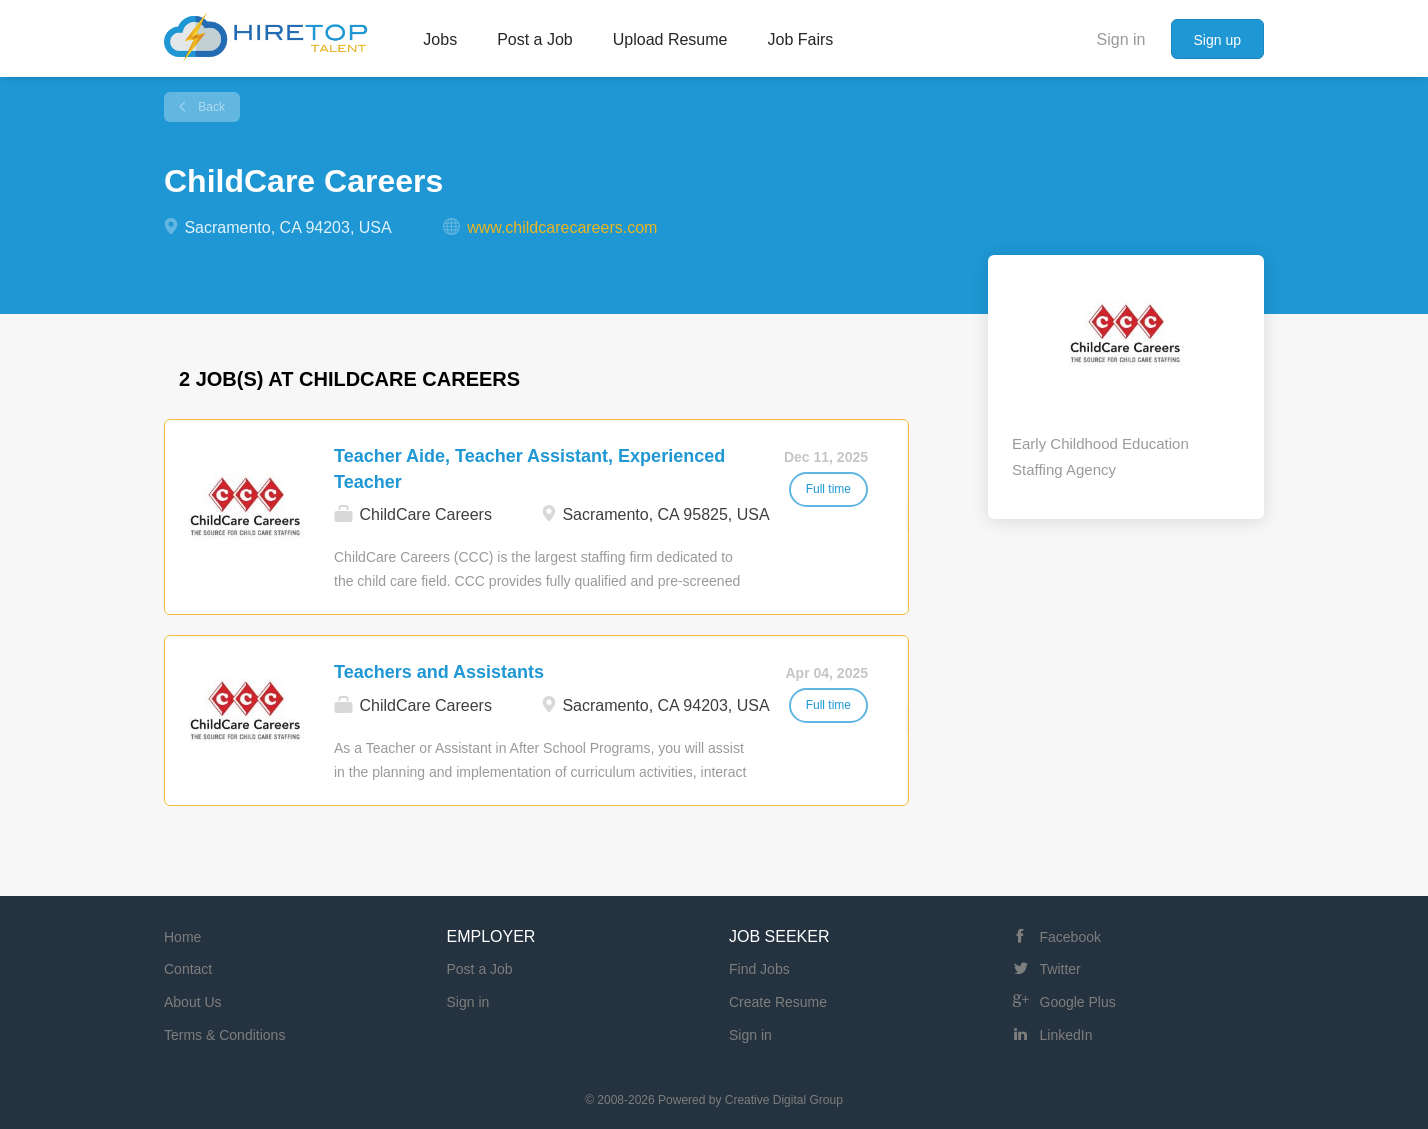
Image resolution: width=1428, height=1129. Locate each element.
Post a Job (480, 969)
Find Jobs (759, 969)
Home (182, 937)
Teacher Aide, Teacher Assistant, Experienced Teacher (529, 469)
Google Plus (1078, 1002)
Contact (188, 969)
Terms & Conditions (224, 1035)
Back (210, 107)
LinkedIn (1066, 1035)
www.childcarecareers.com (562, 227)
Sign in (1121, 39)
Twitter (1060, 969)
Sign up (1217, 40)
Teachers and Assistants (439, 672)
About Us (193, 1002)
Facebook (1070, 937)
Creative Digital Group (784, 1100)
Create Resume (778, 1002)
